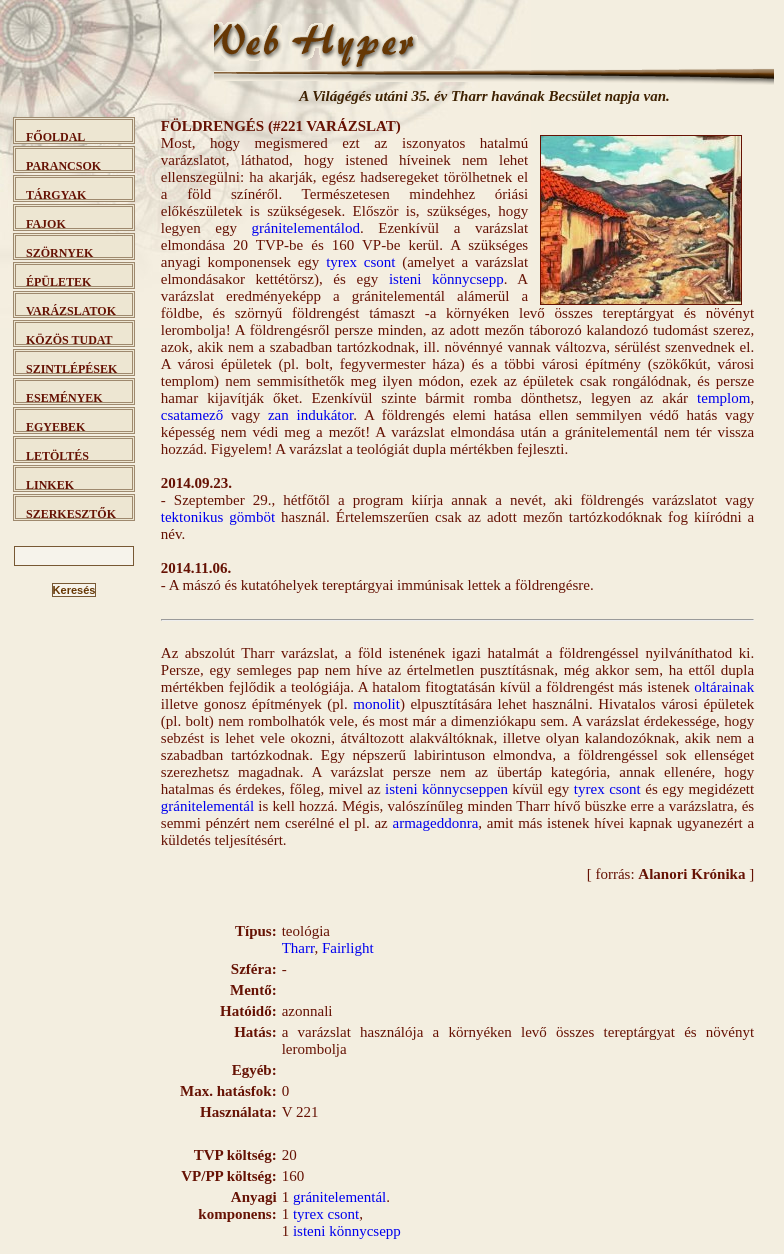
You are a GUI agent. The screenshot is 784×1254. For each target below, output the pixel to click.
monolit (376, 704)
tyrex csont (360, 262)
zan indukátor (310, 415)
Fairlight (348, 948)
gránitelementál (207, 806)
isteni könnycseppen (446, 789)
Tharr (298, 948)
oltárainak (724, 687)
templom (723, 398)
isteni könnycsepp (446, 279)
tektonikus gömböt (218, 517)
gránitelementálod (306, 228)
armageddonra (436, 823)
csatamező (192, 415)
